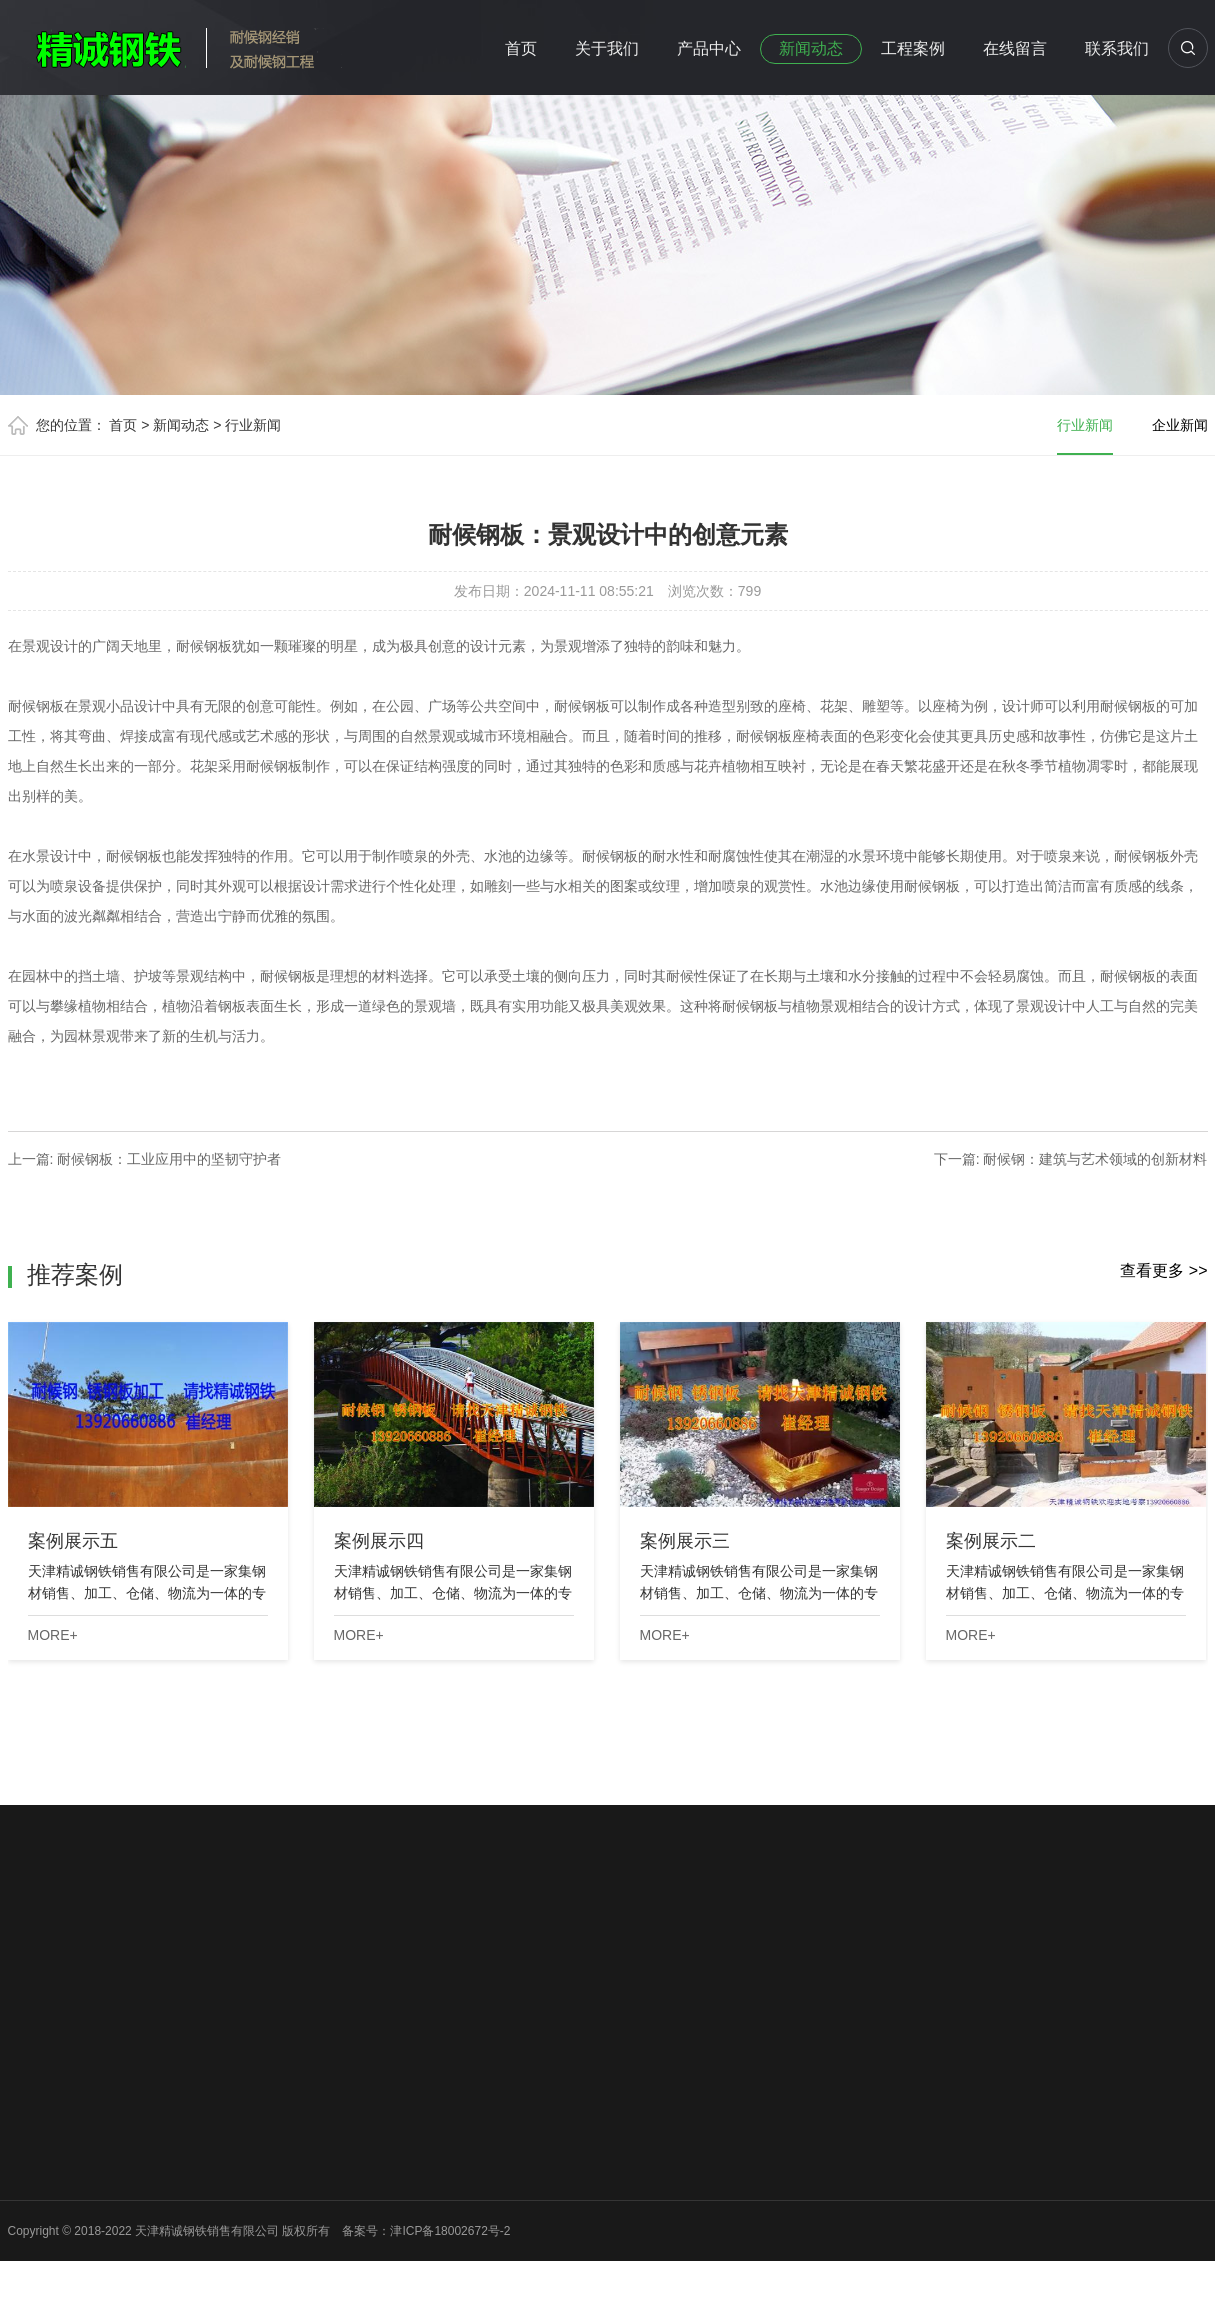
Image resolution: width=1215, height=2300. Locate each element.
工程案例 (913, 48)
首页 (521, 48)
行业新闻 (253, 425)
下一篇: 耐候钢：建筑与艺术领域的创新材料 (1071, 1159)
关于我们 (607, 48)
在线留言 (1015, 48)
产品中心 (709, 48)
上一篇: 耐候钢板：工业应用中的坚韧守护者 (145, 1159)
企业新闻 (1180, 425)
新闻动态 (811, 48)
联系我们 (1117, 48)
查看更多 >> (1163, 1270)
